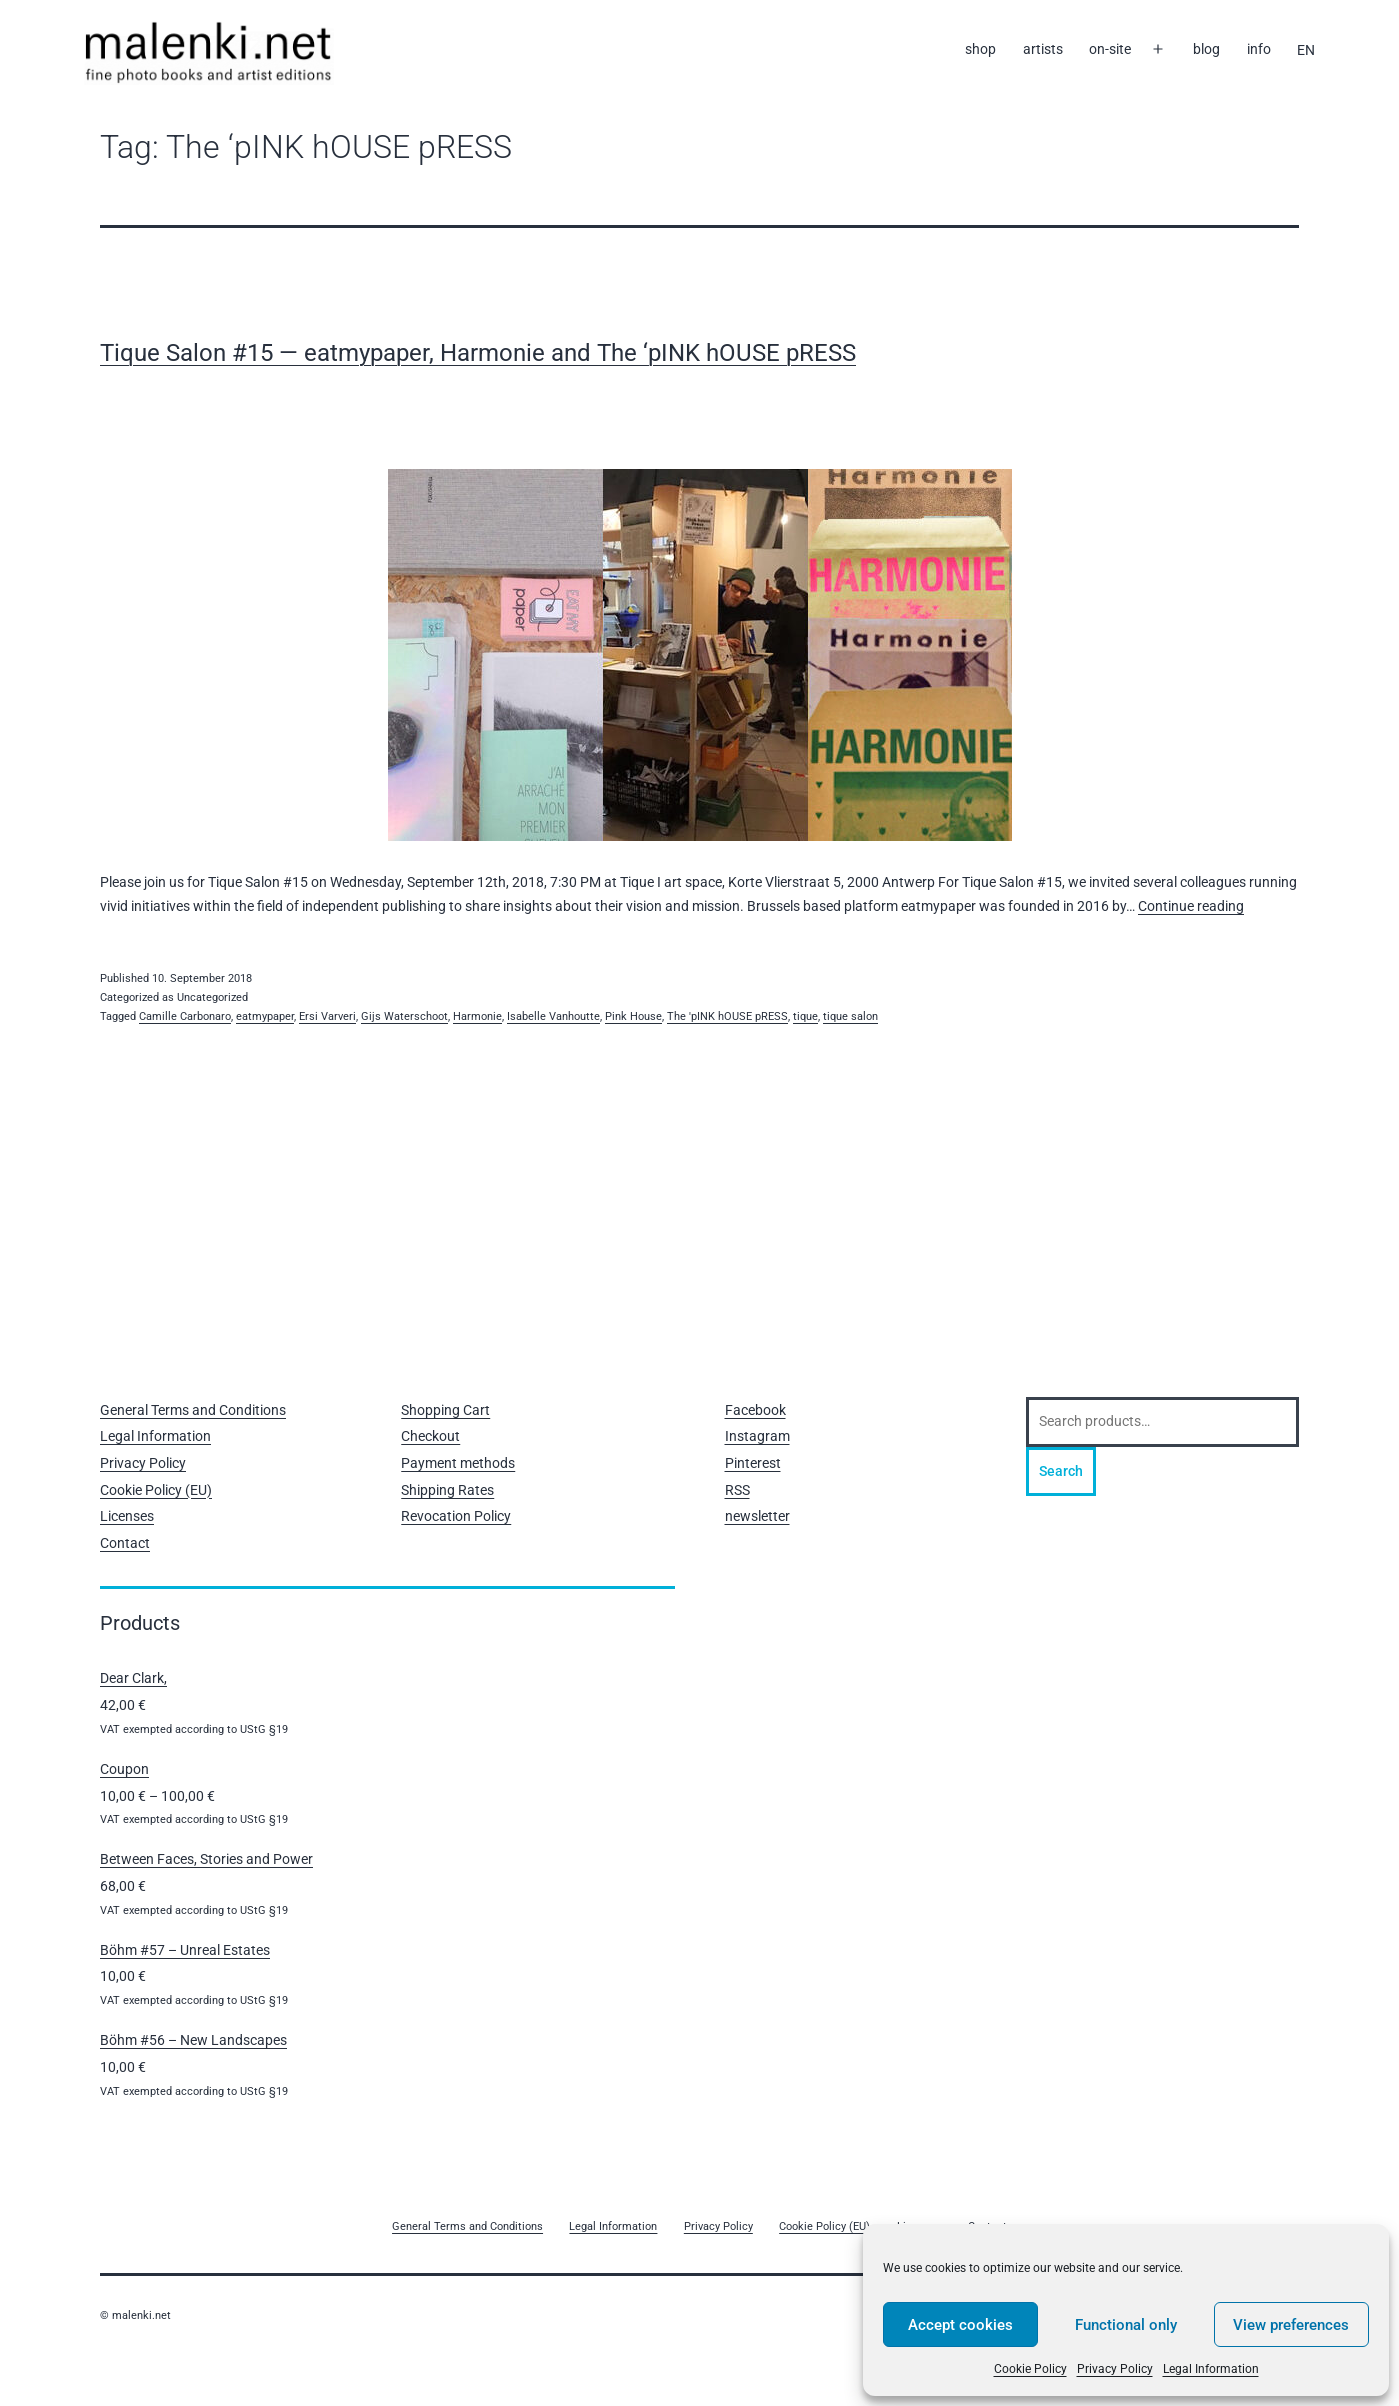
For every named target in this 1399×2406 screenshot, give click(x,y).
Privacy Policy (1115, 2369)
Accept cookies (960, 2325)
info (1259, 49)
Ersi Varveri (327, 1016)
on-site (1110, 49)
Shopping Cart (445, 1410)
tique (805, 1016)
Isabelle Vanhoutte (553, 1016)
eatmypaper (265, 1016)
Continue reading (1191, 906)
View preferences (1291, 2325)
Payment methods (458, 1463)
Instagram (757, 1436)
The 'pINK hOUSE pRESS (727, 1016)
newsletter (757, 1516)
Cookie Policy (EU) (156, 1490)
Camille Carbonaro (185, 1016)
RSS (737, 1490)
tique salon (850, 1016)
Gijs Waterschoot (404, 1016)
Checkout (430, 1436)
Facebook (755, 1410)
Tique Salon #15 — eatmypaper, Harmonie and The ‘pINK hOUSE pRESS (478, 353)
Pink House (633, 1016)
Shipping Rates (447, 1490)
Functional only (1126, 2325)
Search (1061, 1471)
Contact (125, 1543)
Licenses (127, 1516)
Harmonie (477, 1016)
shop (980, 49)
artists (1043, 49)
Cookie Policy (1030, 2369)
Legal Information (1211, 2369)
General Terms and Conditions (193, 1410)
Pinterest (753, 1463)
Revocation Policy (456, 1516)
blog (1206, 49)
